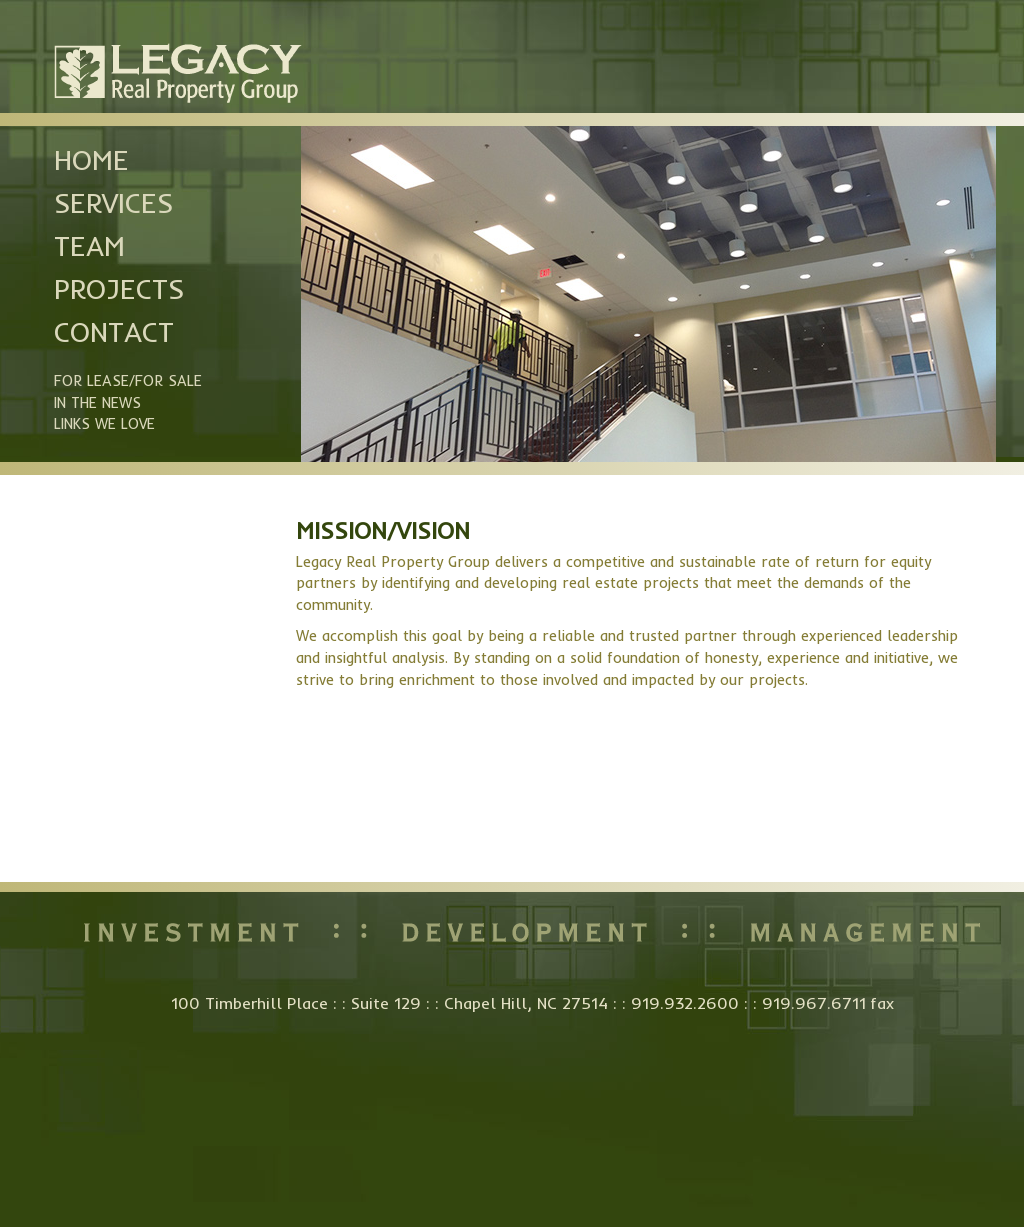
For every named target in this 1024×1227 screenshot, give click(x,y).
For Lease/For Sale (128, 381)
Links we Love (104, 424)
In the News (97, 403)
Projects (119, 289)
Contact (114, 332)
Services (113, 203)
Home (91, 160)
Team (89, 246)
